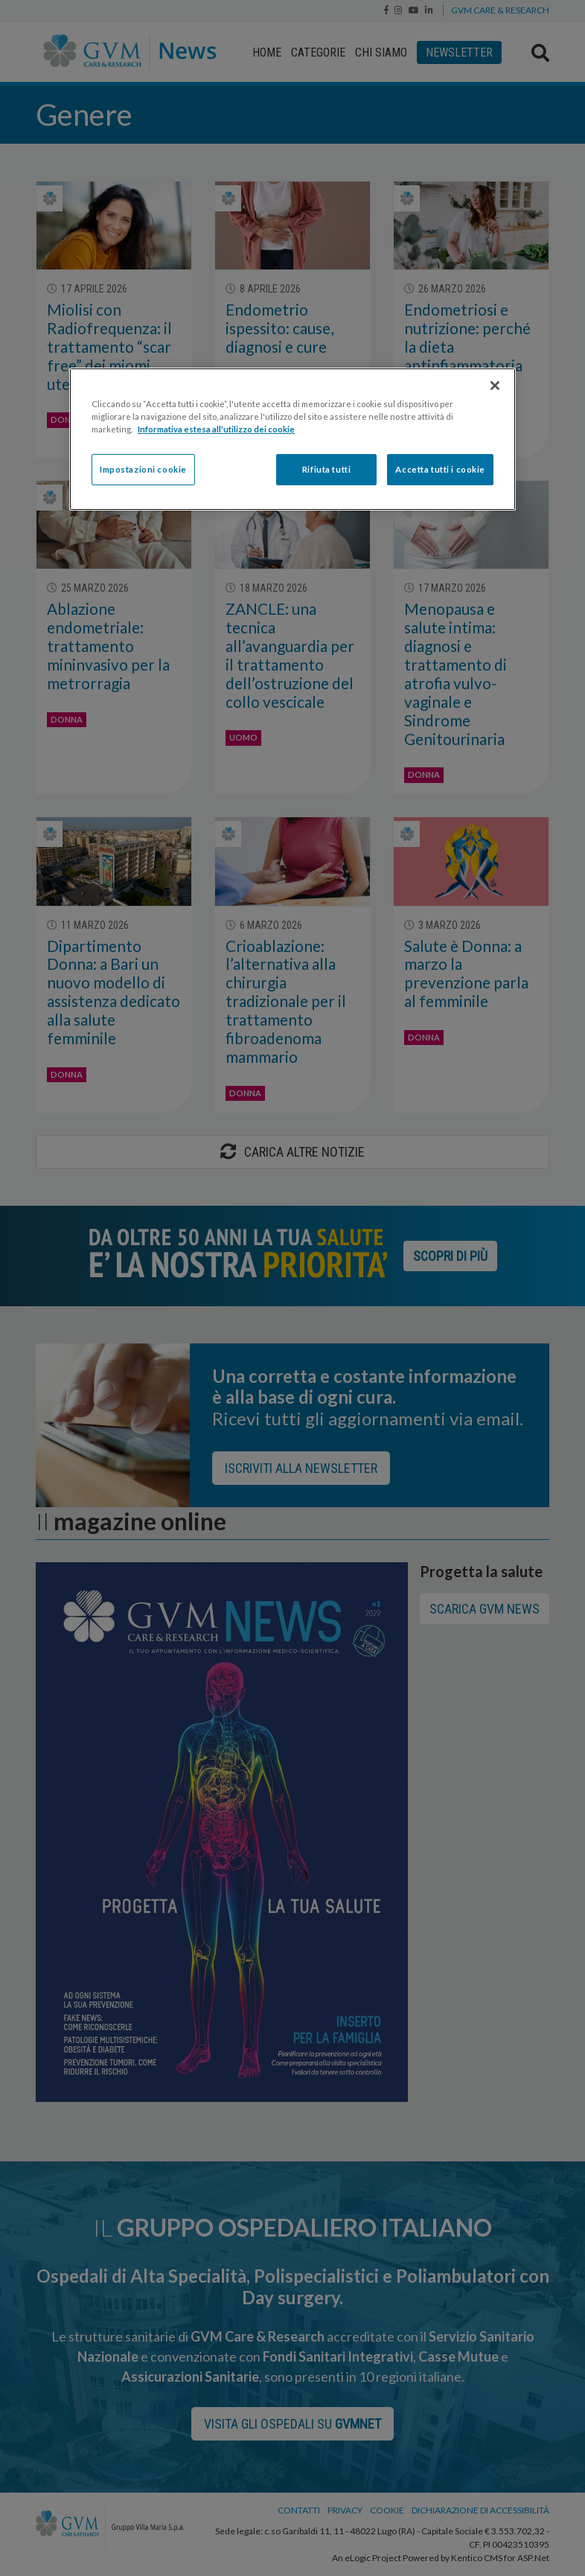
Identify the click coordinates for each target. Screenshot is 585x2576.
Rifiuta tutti (326, 469)
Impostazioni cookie (143, 469)
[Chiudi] (495, 385)
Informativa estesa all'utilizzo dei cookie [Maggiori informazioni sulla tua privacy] (216, 429)
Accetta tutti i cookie (440, 469)
